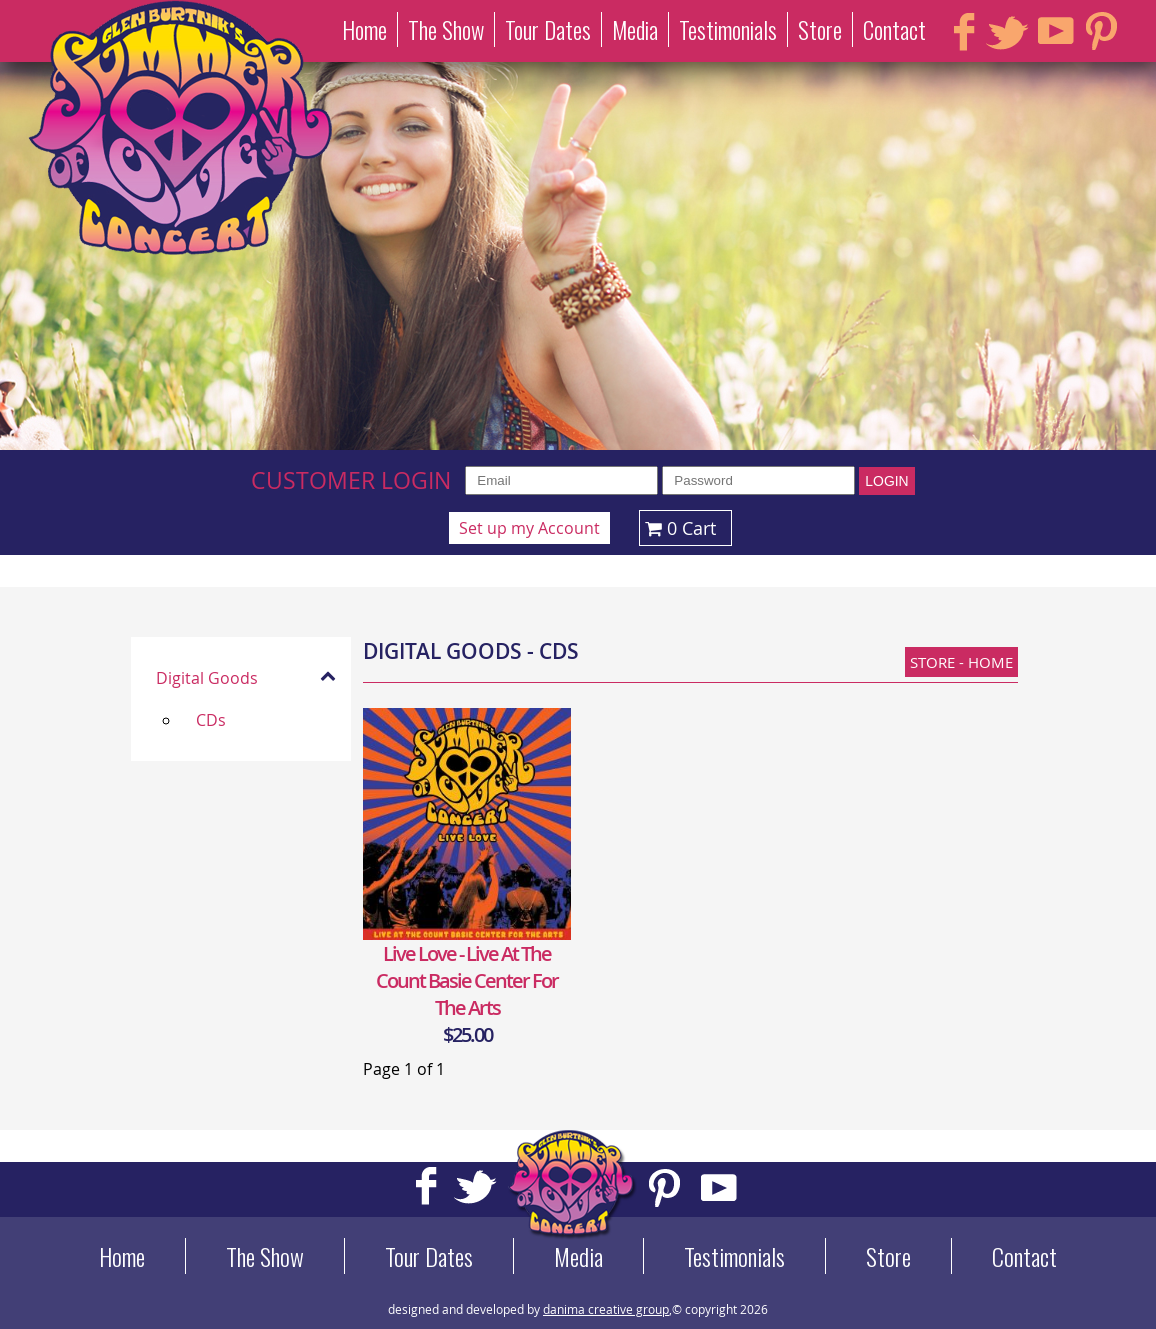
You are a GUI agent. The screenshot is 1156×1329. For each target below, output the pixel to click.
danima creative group (606, 1309)
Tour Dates (548, 29)
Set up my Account (529, 528)
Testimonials (728, 29)
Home (364, 29)
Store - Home (961, 662)
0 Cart (678, 528)
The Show (446, 29)
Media (635, 29)
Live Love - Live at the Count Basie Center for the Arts (467, 980)
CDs (211, 720)
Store (820, 29)
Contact (894, 29)
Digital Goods (207, 678)
